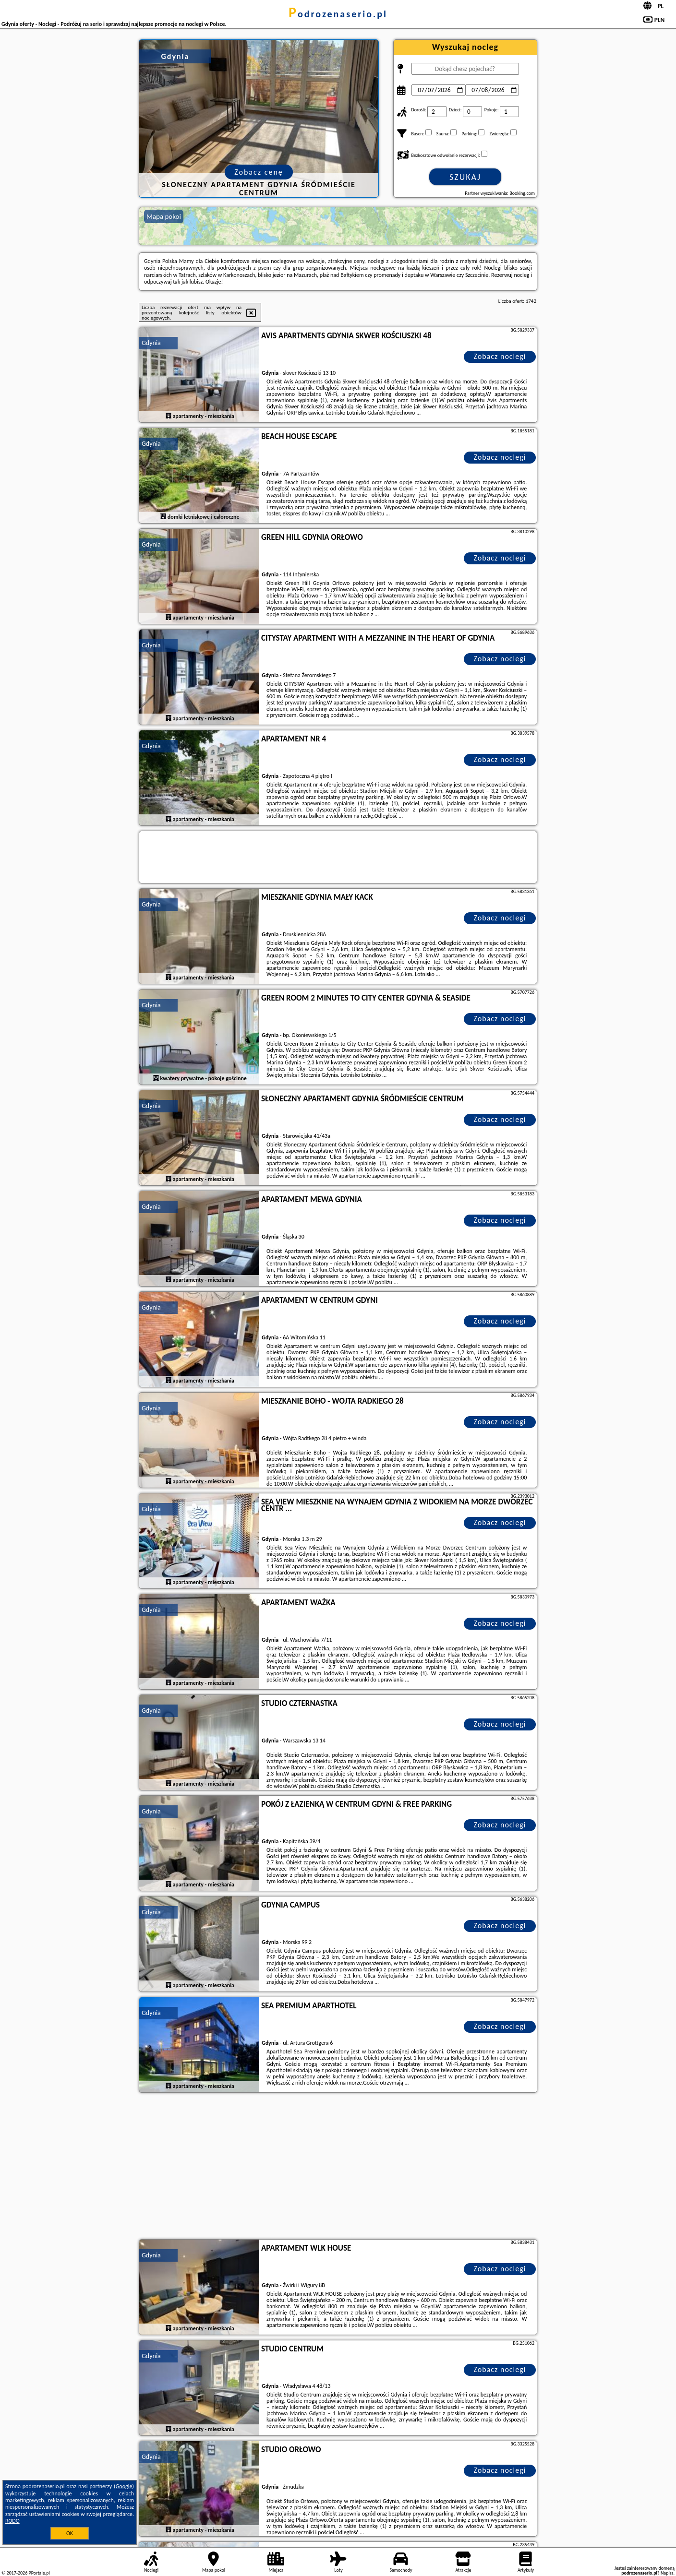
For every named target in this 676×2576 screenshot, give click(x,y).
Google (124, 2486)
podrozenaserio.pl (338, 14)
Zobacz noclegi (500, 356)
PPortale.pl (38, 2573)
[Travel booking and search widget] (338, 857)
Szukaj (465, 177)
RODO (12, 2520)
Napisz (667, 2573)
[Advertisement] (338, 2167)
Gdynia (151, 343)
